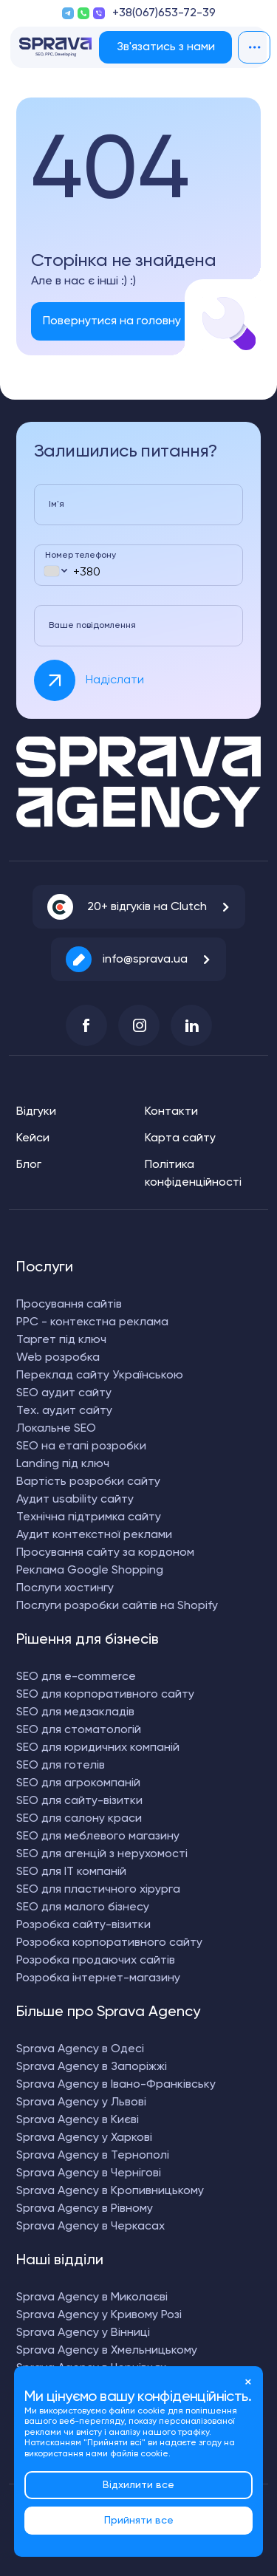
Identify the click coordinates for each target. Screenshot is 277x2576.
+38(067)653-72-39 (164, 13)
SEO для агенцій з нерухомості (102, 1854)
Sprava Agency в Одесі (80, 2049)
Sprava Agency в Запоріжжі (91, 2067)
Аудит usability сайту (75, 1500)
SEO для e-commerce (76, 1677)
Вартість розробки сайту (88, 1482)
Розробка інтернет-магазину (98, 1978)
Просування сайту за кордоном (105, 1553)
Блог (28, 1165)
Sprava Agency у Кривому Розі (99, 2315)
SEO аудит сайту (64, 1393)
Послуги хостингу (65, 1588)
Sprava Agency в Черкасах (90, 2226)
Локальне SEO (56, 1429)
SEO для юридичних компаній (97, 1748)
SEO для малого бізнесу (82, 1907)
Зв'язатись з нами (166, 47)
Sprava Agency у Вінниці (83, 2333)
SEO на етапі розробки (81, 1446)
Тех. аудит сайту (64, 1411)
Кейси (32, 1138)
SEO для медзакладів (75, 1712)
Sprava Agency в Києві (77, 2120)
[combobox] (55, 570)
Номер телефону (80, 555)
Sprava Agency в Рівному (84, 2209)
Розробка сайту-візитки (83, 1925)
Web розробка (58, 1358)
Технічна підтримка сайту (88, 1517)
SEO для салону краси (79, 1819)
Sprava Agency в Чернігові (88, 2173)
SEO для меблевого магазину (97, 1836)
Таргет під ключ (61, 1340)
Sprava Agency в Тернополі (92, 2156)
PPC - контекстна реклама (92, 1322)
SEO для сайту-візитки (79, 1801)
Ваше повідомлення (92, 625)
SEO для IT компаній (71, 1872)
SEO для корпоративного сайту (105, 1695)
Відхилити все (138, 2485)
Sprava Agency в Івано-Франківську (116, 2085)
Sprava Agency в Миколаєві (92, 2297)
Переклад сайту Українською (99, 1375)
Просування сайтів (69, 1305)
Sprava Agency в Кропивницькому (110, 2191)
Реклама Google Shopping (89, 1570)
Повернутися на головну (112, 321)
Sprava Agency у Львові (81, 2102)
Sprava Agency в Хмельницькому (106, 2351)
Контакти (171, 1112)
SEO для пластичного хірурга (98, 1890)
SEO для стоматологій (78, 1730)
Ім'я (56, 504)
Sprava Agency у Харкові (84, 2138)
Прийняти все (139, 2520)
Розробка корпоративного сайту (109, 1943)
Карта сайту (180, 1138)
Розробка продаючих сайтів (95, 1961)
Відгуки (36, 1112)
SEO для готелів (60, 1766)
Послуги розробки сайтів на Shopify (117, 1606)
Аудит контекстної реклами (94, 1535)
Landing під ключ (62, 1464)
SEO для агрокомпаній (78, 1783)
